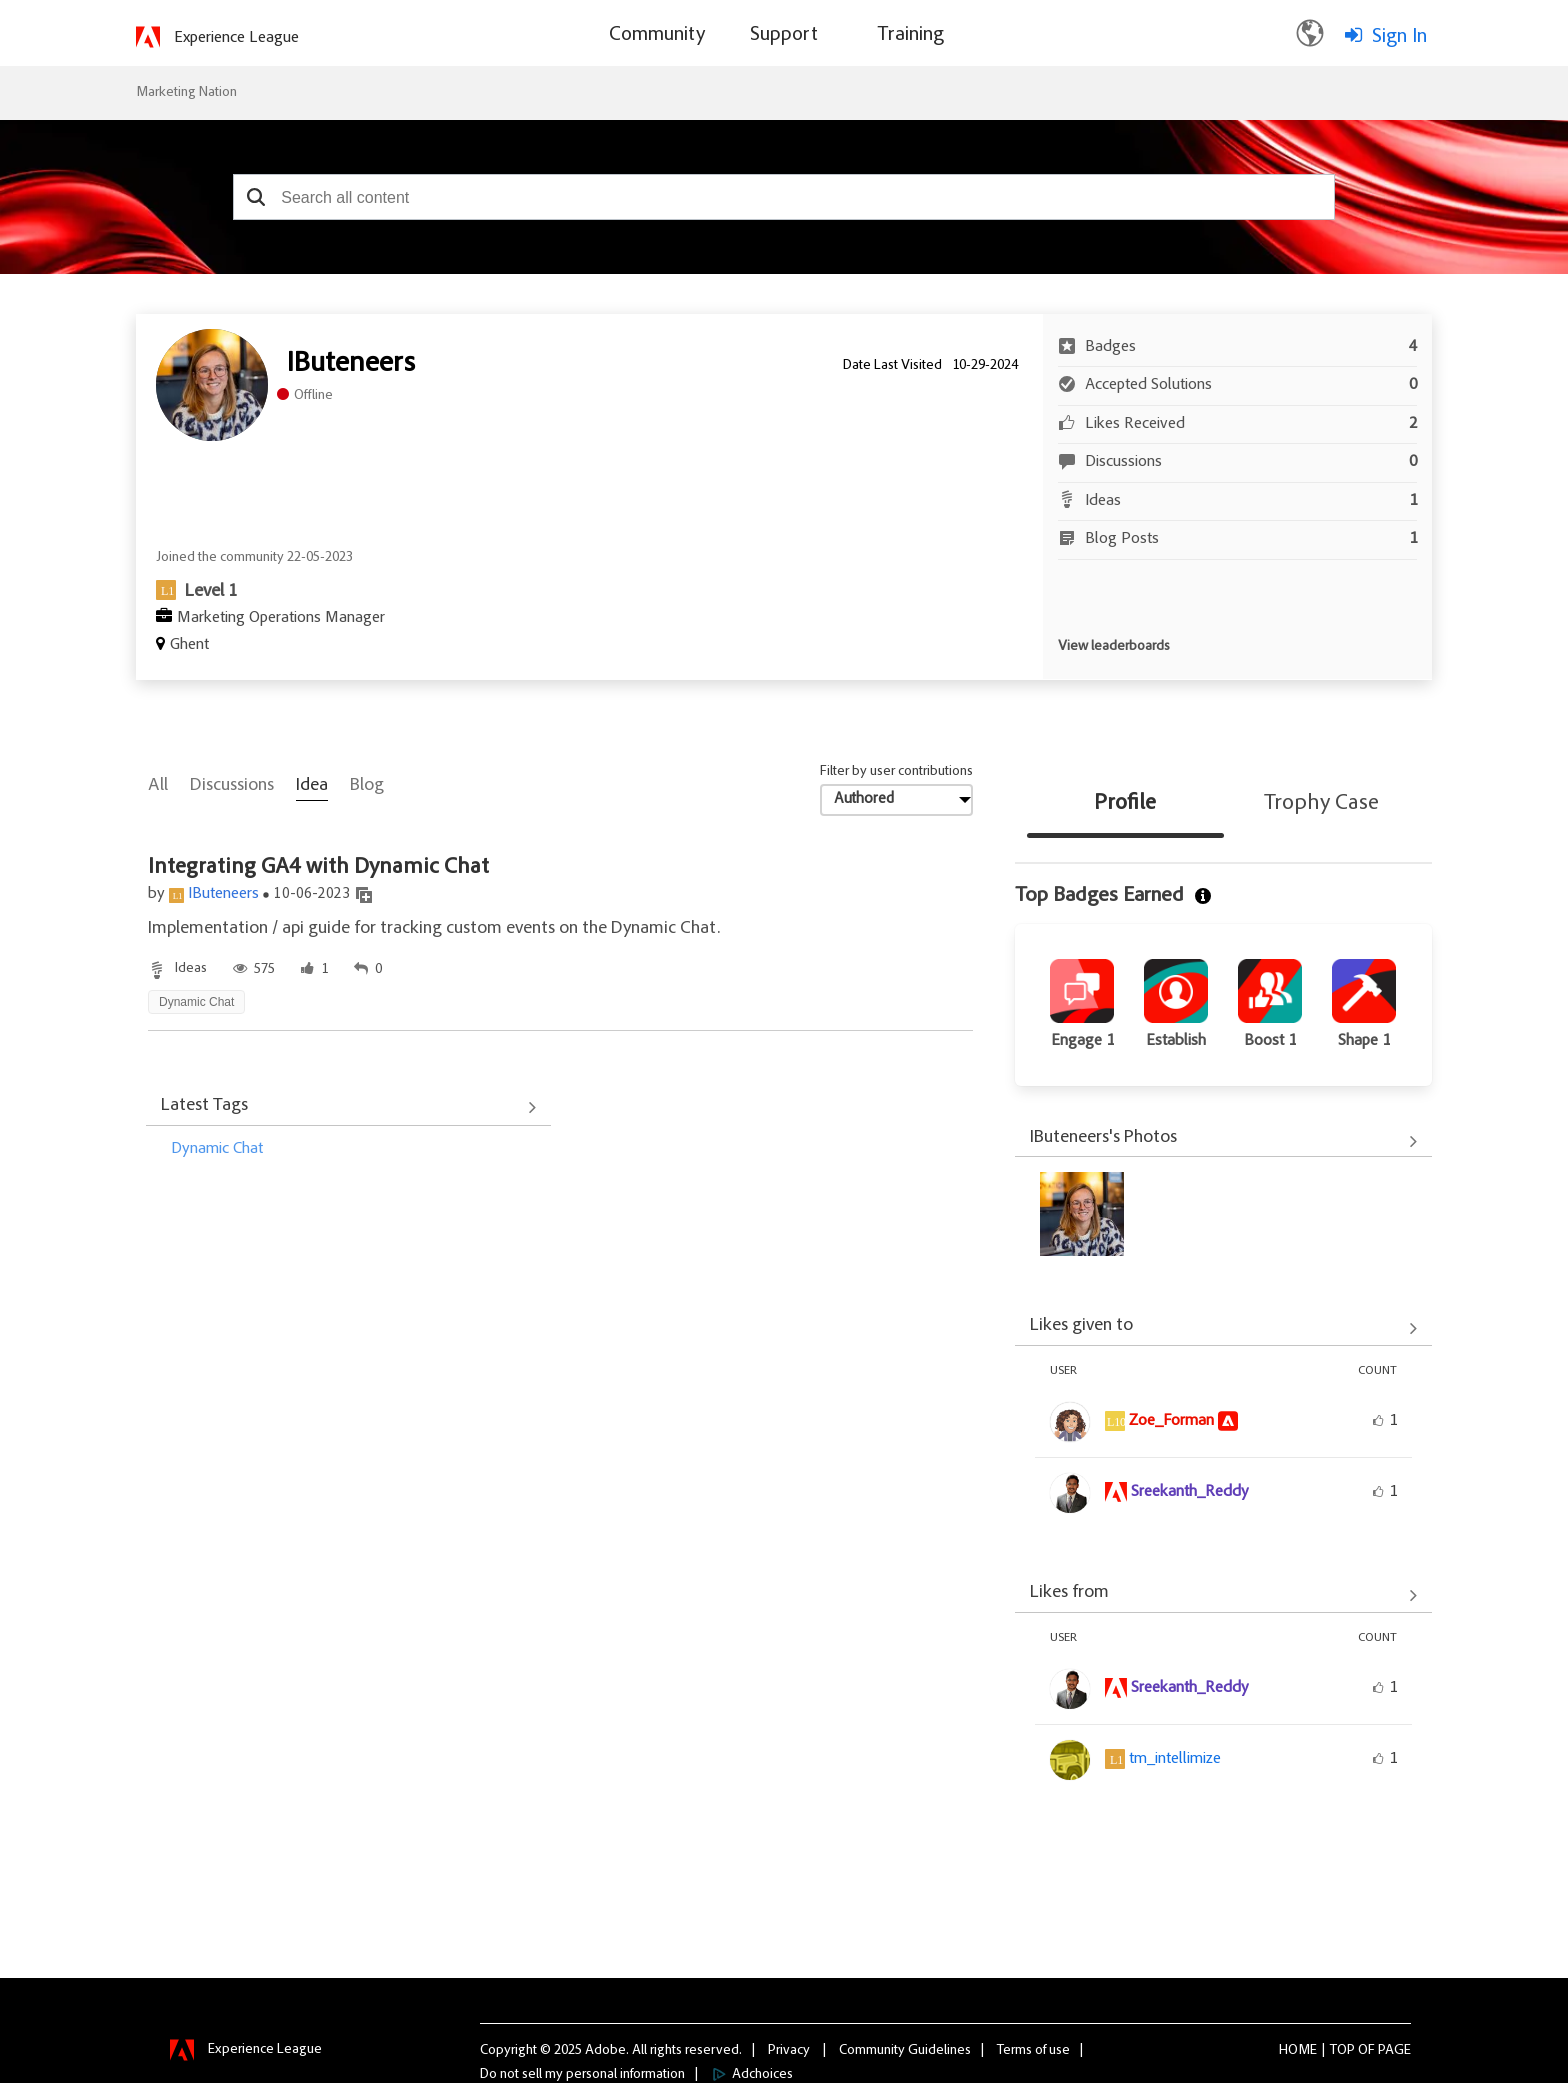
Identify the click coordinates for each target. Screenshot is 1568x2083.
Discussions (232, 786)
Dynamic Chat (217, 1149)
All (158, 786)
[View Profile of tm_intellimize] (1175, 1759)
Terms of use (1033, 2050)
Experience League (236, 38)
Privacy (789, 2050)
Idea (312, 786)
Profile (1125, 804)
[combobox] (784, 197)
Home (1298, 2050)
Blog (367, 786)
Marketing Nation (186, 93)
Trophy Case (1321, 804)
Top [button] (1342, 2050)
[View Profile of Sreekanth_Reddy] (1190, 1492)
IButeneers (223, 894)
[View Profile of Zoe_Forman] (1171, 1421)
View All (348, 1108)
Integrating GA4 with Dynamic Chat (318, 868)
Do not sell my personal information (582, 2074)
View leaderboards (1114, 647)
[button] (255, 197)
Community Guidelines (905, 2050)
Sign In (1399, 37)
